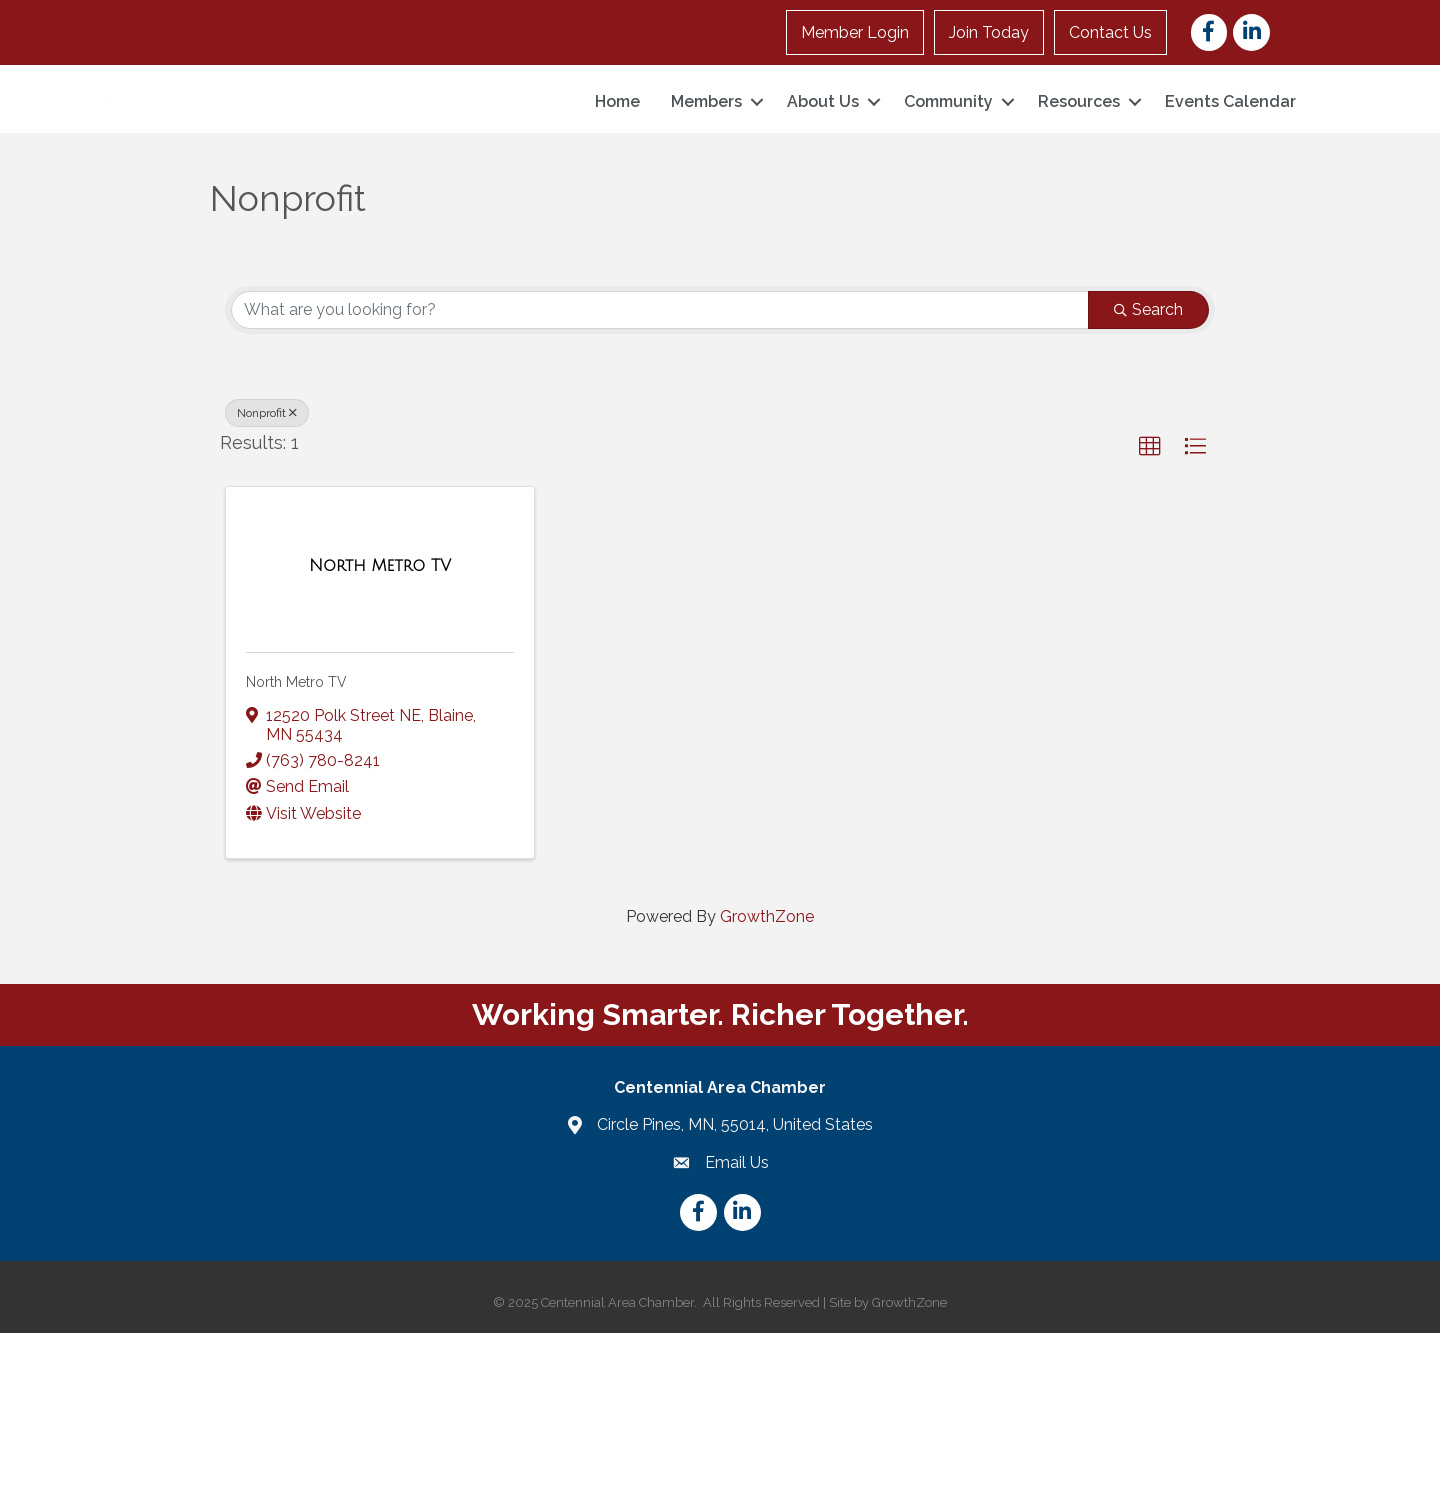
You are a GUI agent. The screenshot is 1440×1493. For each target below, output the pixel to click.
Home (617, 181)
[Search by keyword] (660, 469)
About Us (823, 181)
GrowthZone (767, 1075)
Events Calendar (1230, 181)
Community (948, 181)
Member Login (855, 32)
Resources (1079, 181)
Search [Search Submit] (1148, 468)
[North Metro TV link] (380, 726)
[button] (1150, 606)
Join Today (989, 32)
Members (706, 181)
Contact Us (1110, 32)
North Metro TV (296, 842)
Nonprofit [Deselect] (267, 572)
